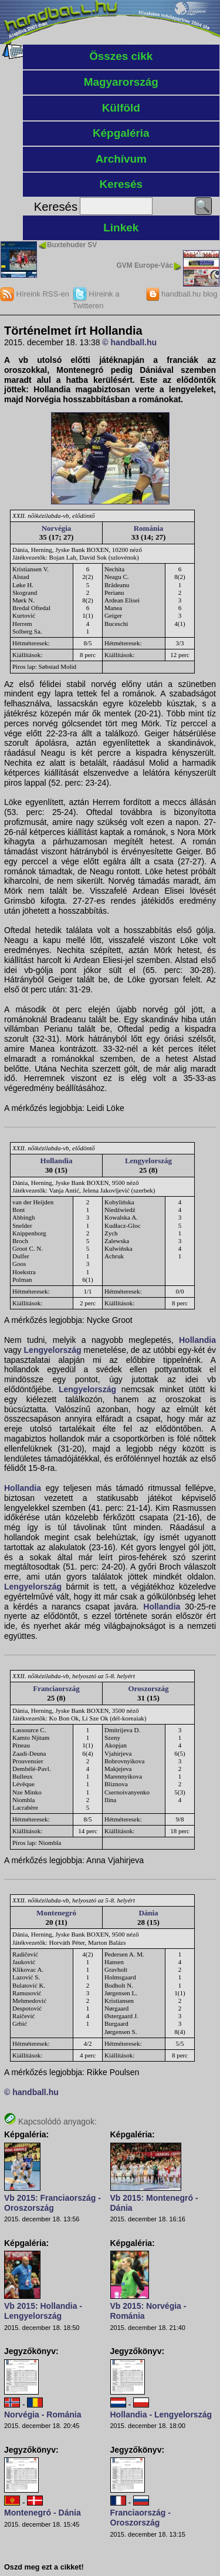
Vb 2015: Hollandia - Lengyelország (43, 2311)
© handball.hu (129, 342)
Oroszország (148, 1688)
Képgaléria (121, 133)
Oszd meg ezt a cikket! (44, 2567)
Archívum (121, 159)
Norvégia (57, 528)
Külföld (121, 108)
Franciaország (56, 1688)
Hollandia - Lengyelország (161, 2414)
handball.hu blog (181, 293)
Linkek (120, 227)
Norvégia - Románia (42, 2414)
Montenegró (56, 1912)
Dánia (148, 1912)
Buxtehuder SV (72, 245)
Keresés (121, 184)
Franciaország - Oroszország (140, 2517)
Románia (149, 528)
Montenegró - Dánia (42, 2512)
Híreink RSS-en (34, 293)
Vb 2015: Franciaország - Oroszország (52, 2203)
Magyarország (121, 82)
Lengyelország (148, 1160)
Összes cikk (121, 56)
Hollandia (56, 1160)
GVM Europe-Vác (145, 265)
